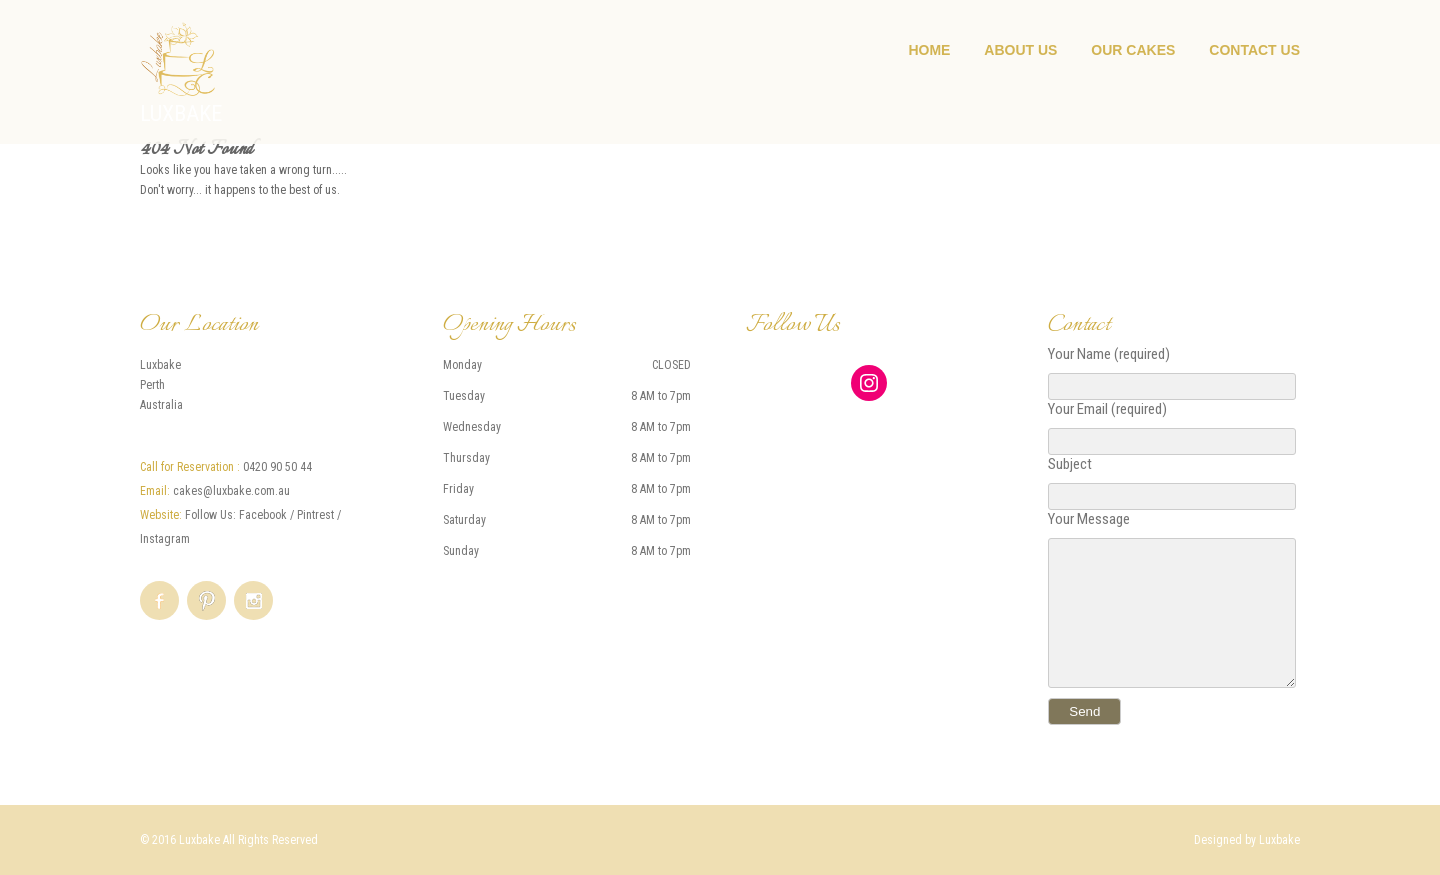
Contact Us (1254, 50)
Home (929, 50)
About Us (1020, 50)
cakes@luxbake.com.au (231, 491)
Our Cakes (1133, 50)
